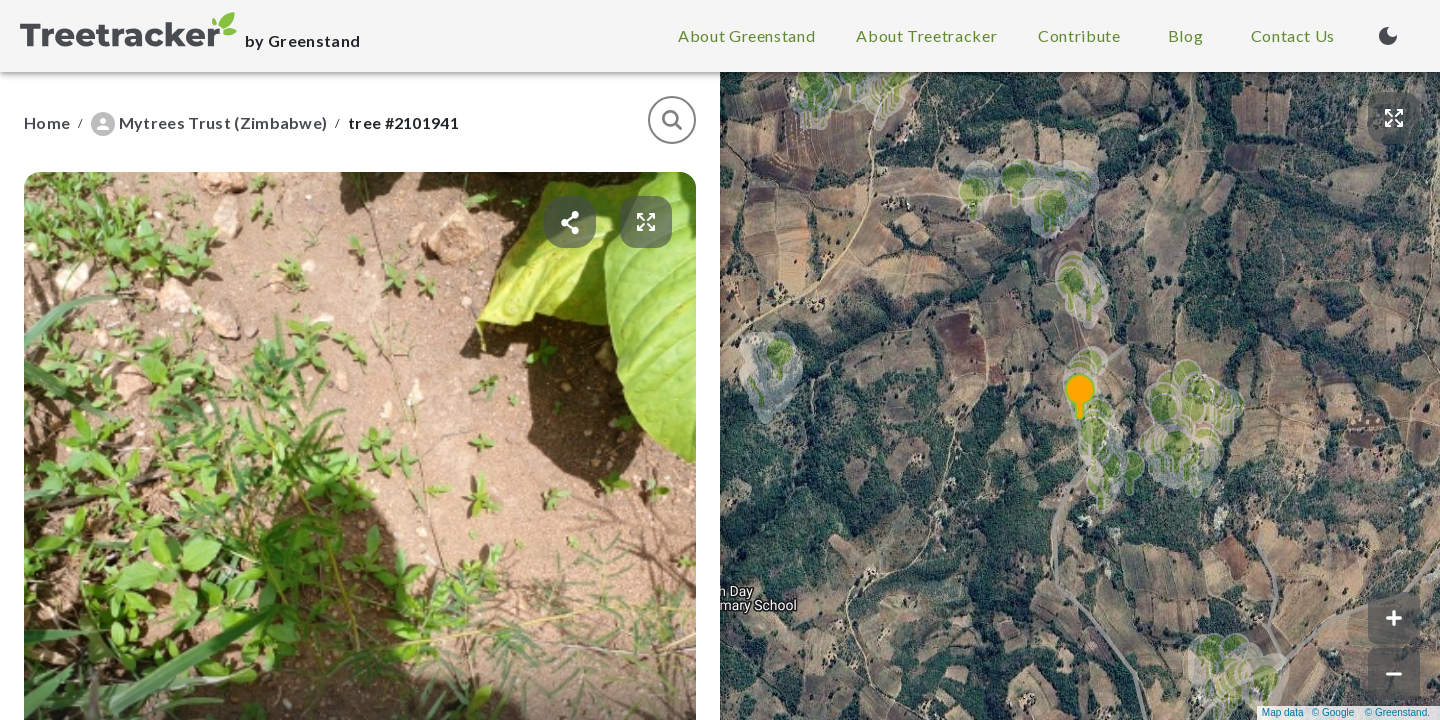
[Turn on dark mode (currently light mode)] (1388, 36)
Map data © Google (1308, 712)
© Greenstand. (1397, 712)
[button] (1080, 396)
